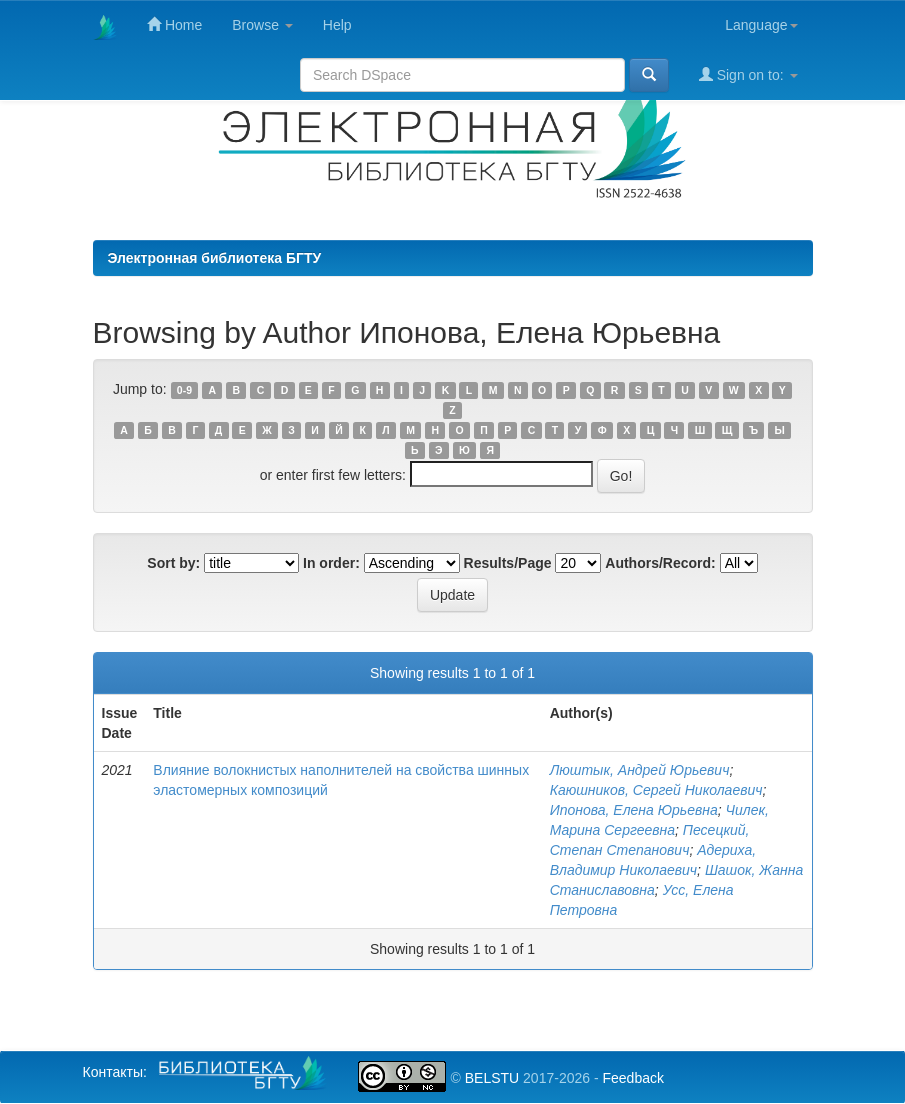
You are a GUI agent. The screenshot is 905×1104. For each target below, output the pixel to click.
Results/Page (508, 563)
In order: (331, 563)
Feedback (632, 1078)
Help (337, 25)
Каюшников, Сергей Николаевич (656, 790)
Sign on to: (748, 74)
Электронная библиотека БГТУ (215, 258)
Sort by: (173, 563)
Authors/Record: (660, 563)
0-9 (184, 390)
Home (174, 24)
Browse (262, 25)
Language (761, 25)
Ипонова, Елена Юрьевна (634, 810)
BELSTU (492, 1078)
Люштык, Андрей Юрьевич (640, 770)
